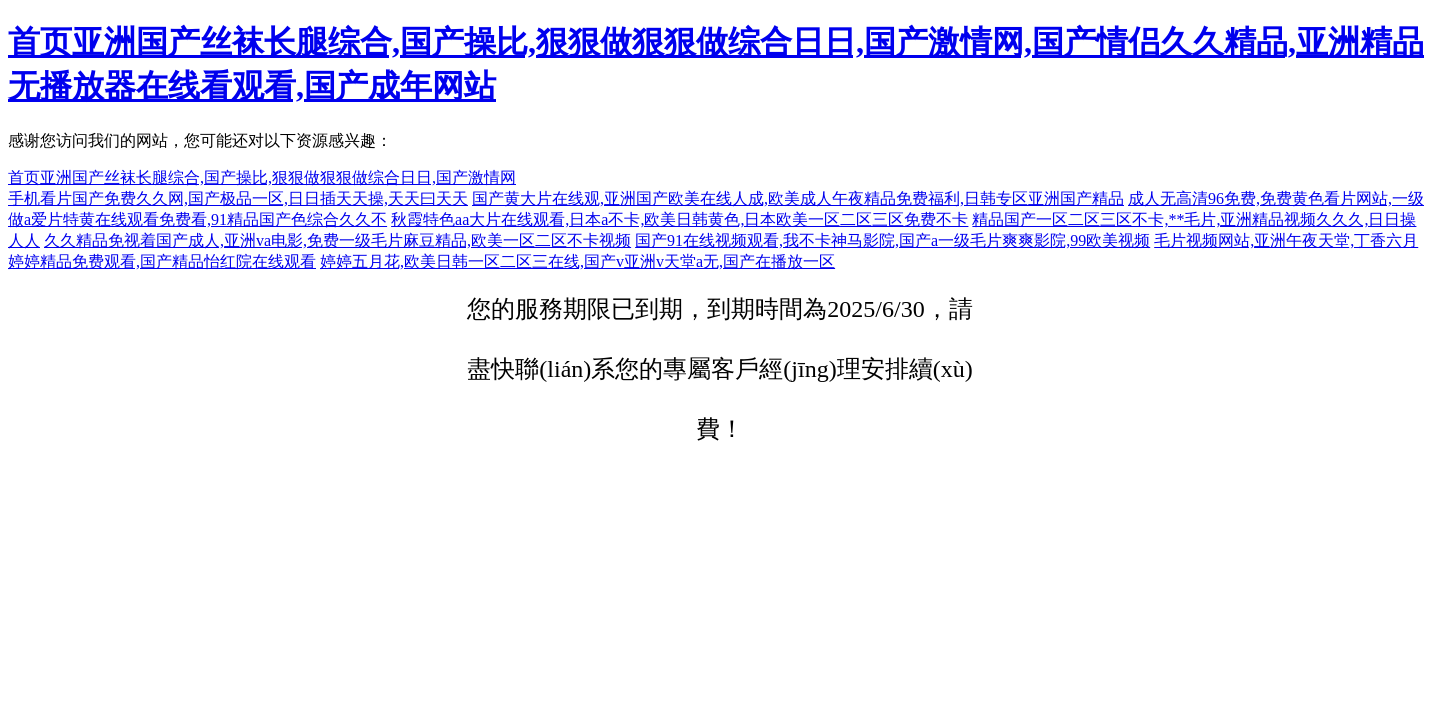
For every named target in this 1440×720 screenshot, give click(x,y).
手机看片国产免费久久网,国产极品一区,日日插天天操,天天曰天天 (238, 198)
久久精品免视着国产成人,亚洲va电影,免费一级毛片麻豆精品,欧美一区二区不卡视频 (337, 240)
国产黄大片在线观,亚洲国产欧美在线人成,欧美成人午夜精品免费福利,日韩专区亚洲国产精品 (798, 198)
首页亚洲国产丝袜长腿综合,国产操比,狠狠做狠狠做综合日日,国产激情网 (262, 177)
